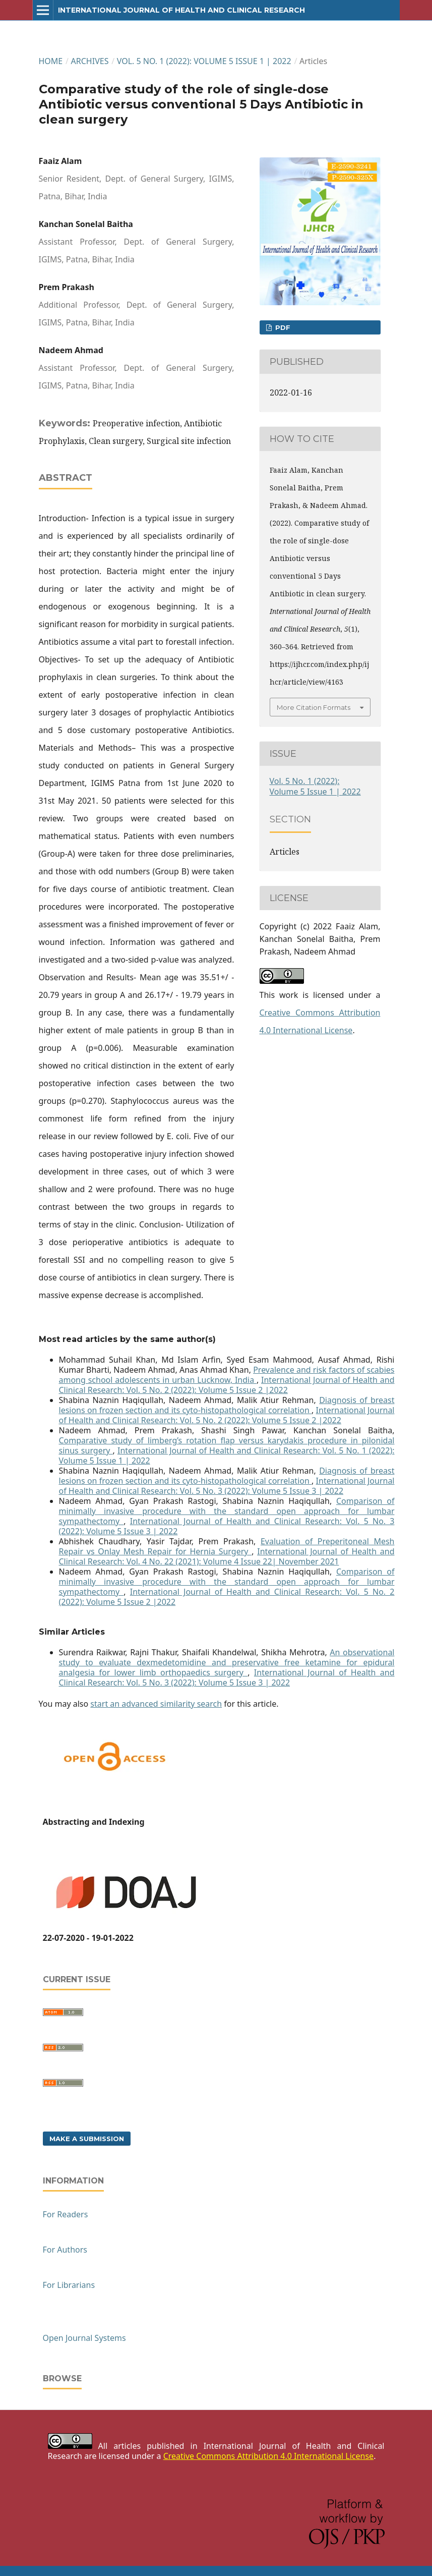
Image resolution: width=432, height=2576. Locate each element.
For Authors (65, 2249)
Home (51, 61)
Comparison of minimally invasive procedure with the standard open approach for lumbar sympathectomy (227, 1511)
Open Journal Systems (84, 2337)
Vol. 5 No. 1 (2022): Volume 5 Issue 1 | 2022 (204, 61)
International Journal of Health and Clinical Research (181, 10)
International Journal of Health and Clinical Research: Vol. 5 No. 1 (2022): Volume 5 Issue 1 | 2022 (227, 1455)
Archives (90, 61)
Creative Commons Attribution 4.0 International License (268, 2455)
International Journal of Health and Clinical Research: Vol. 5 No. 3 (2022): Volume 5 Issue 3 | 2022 (227, 1485)
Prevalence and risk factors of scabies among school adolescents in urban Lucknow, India (227, 1374)
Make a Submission (86, 2139)
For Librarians (69, 2284)
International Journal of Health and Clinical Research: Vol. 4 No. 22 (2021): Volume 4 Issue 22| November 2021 (227, 1556)
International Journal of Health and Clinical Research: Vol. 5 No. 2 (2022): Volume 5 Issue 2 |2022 (227, 1384)
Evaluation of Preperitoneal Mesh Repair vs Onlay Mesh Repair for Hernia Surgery (227, 1546)
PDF (281, 327)
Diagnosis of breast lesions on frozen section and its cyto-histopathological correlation (227, 1405)
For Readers (65, 2214)
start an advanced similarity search (156, 1703)
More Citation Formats (313, 707)
